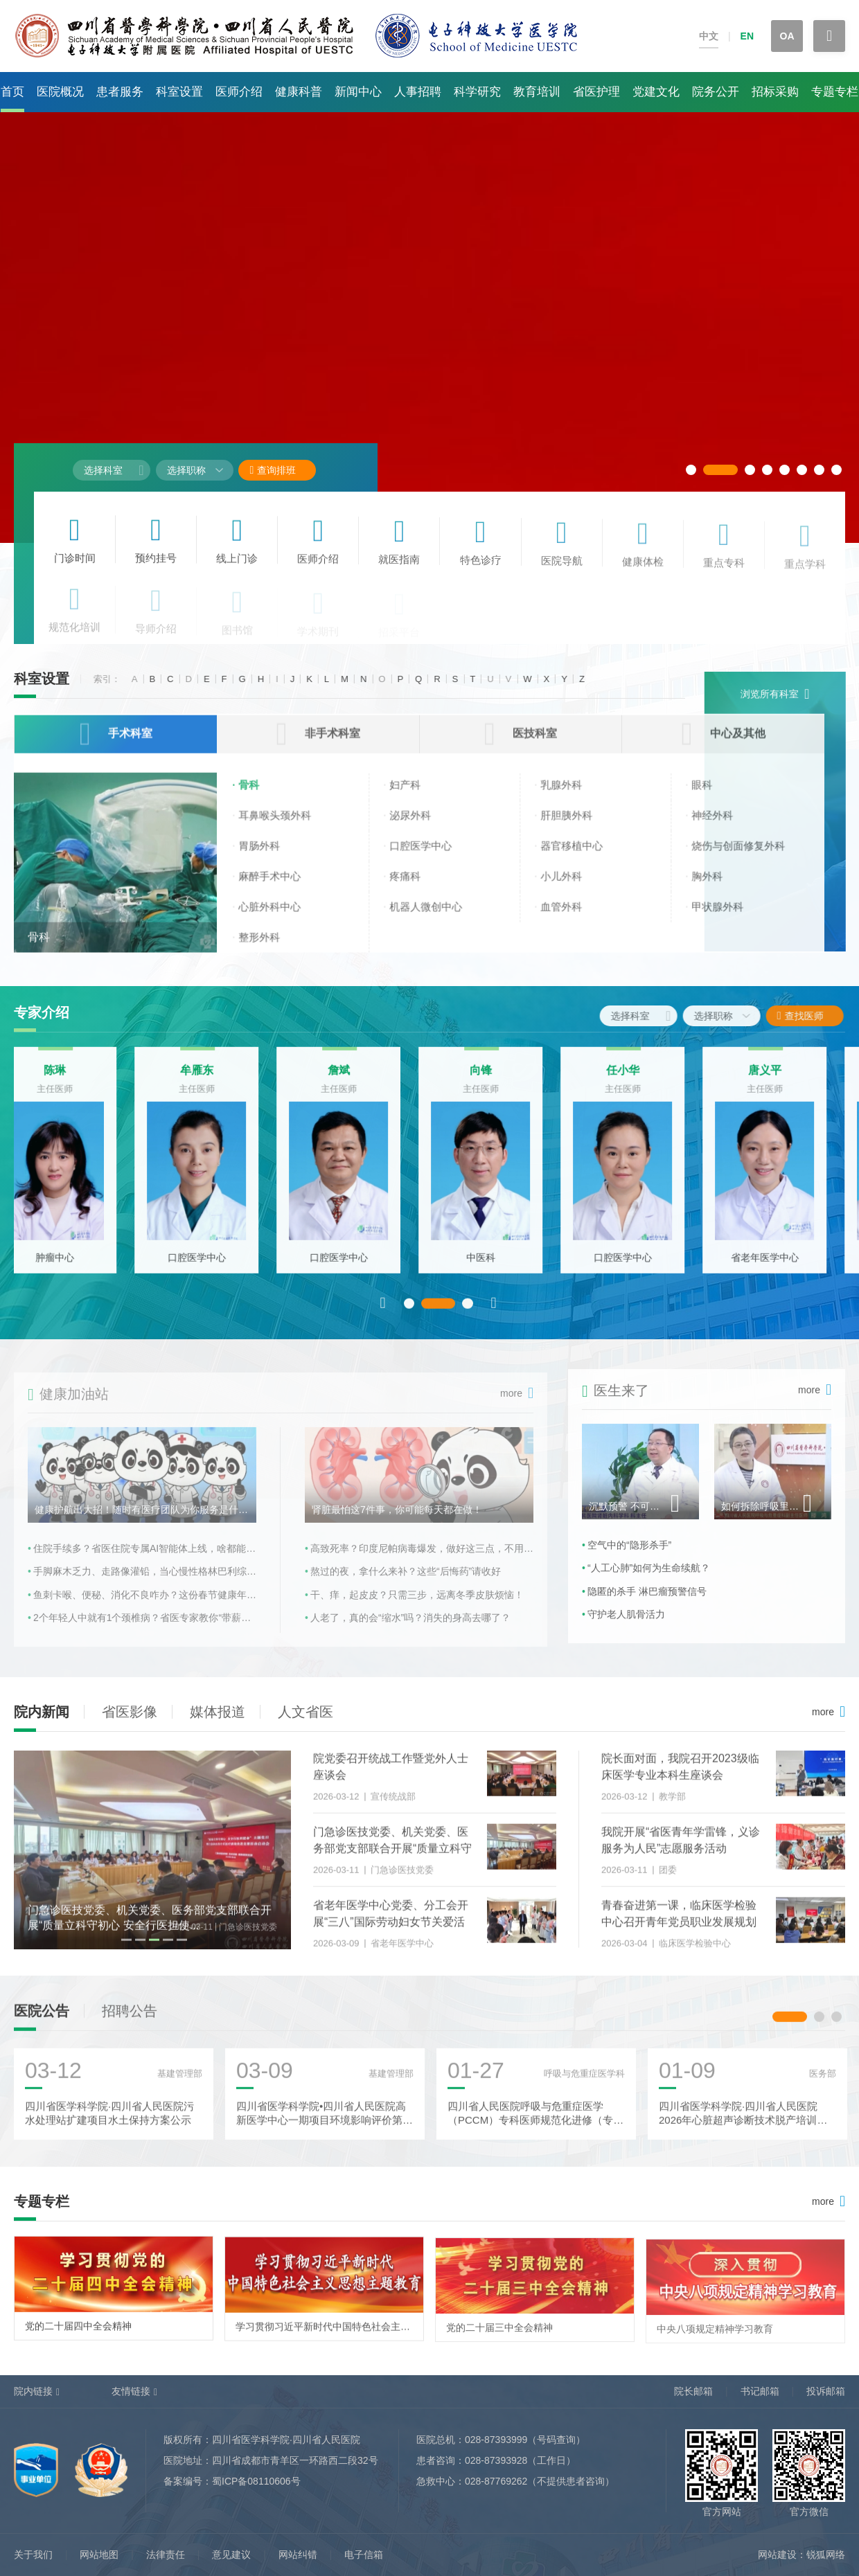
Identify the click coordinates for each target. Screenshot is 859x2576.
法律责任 (165, 2554)
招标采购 (775, 91)
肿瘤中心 (76, 1266)
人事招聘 (417, 91)
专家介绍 (41, 1012)
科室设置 (179, 91)
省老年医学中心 (786, 1266)
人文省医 (305, 1712)
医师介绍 (239, 91)
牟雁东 (218, 1079)
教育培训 (536, 91)
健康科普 (298, 91)
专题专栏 (834, 91)
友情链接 (131, 2391)
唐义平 (786, 1079)
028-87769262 (496, 2481)
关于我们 (33, 2554)
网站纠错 (297, 2554)
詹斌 (360, 1079)
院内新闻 (41, 1712)
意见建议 (231, 2554)
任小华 (644, 1079)
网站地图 (99, 2554)
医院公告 (41, 2020)
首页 (12, 91)
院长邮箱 (693, 2391)
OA (787, 36)
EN (747, 36)
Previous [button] (383, 1312)
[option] (76, 1169)
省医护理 (596, 91)
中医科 (502, 1266)
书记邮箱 (760, 2391)
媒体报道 (217, 1712)
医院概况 (60, 91)
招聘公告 (129, 2020)
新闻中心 (358, 91)
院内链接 (33, 2391)
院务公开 (715, 91)
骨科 (39, 948)
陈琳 (76, 1079)
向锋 (502, 1079)
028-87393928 (496, 2460)
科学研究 (477, 91)
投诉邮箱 (825, 2391)
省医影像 (129, 1712)
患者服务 (119, 91)
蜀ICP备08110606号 (256, 2481)
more (823, 1711)
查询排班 (272, 470)
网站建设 (777, 2554)
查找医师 (811, 1015)
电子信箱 (363, 2554)
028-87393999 (496, 2439)
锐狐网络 (825, 2554)
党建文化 (656, 91)
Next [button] (494, 1312)
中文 (708, 36)
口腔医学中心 (218, 1266)
